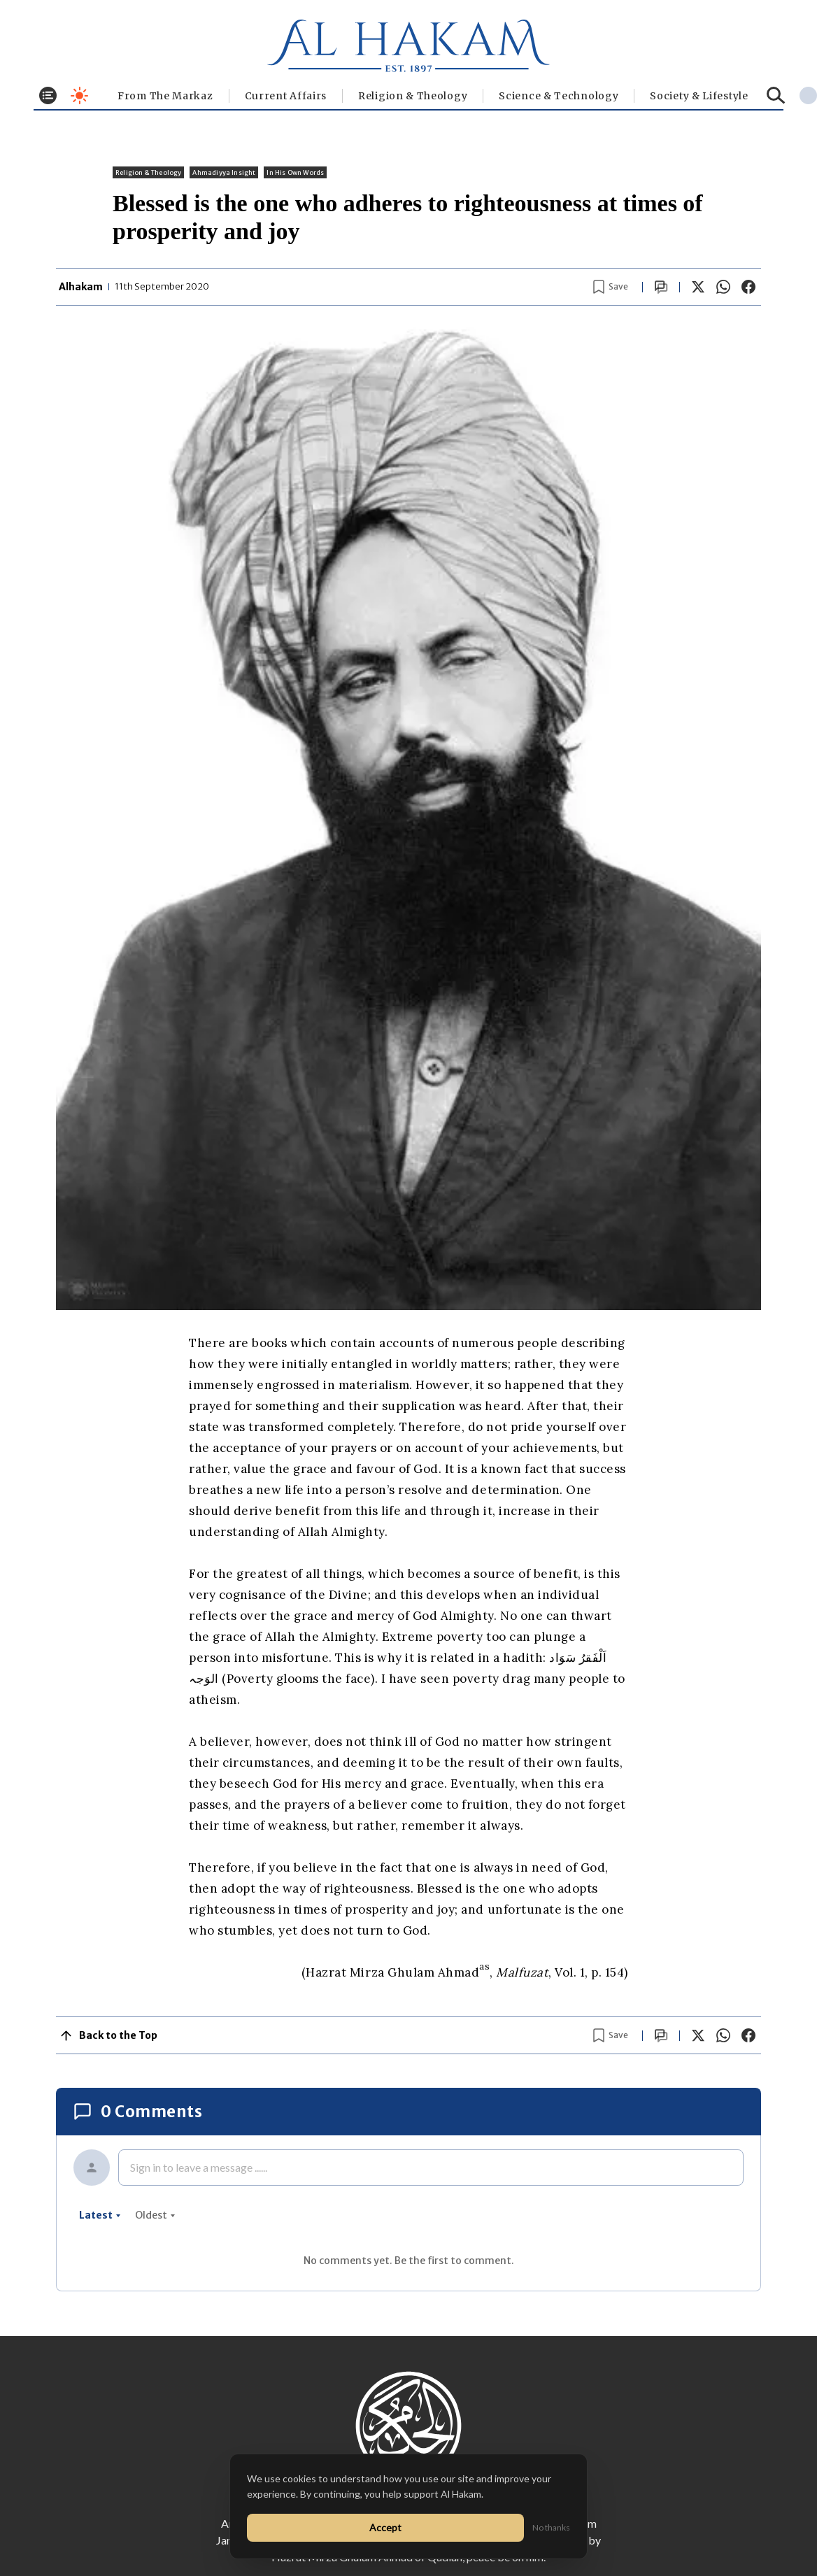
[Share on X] (698, 287)
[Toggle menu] (48, 95)
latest (100, 2215)
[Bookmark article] (610, 287)
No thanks (551, 2527)
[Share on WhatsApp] (723, 287)
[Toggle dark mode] (79, 95)
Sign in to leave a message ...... (198, 2167)
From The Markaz (165, 96)
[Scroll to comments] (661, 287)
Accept (385, 2527)
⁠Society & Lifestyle (699, 96)
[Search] (776, 95)
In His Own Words (295, 172)
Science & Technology (558, 96)
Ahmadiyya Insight (223, 172)
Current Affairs (286, 96)
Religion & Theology (412, 96)
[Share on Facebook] (748, 287)
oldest (155, 2215)
